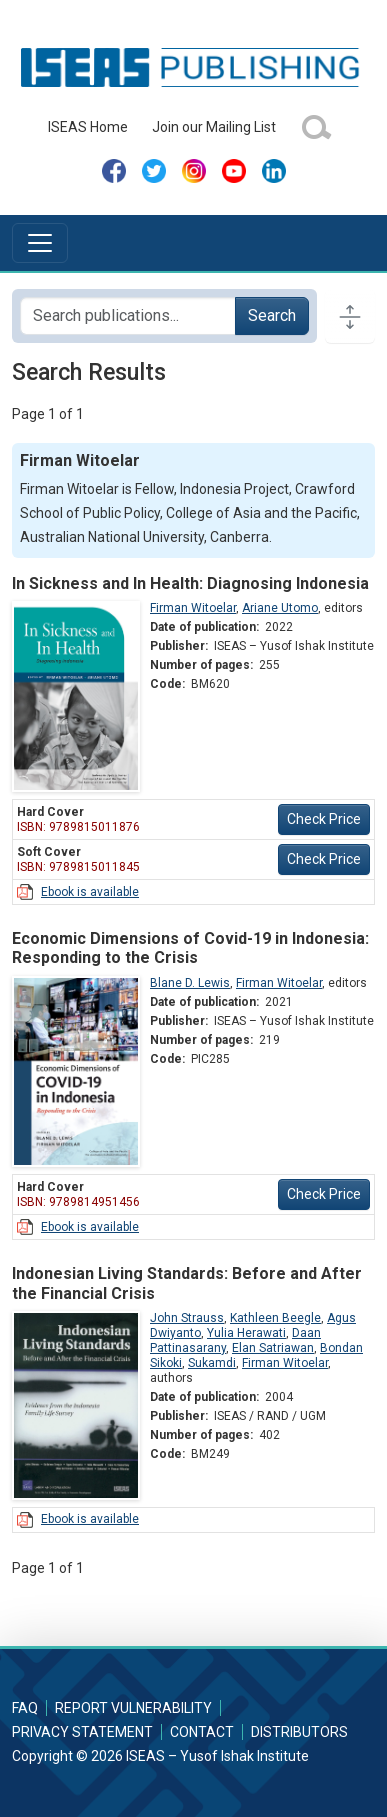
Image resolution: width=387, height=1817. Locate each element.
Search (272, 315)
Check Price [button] (324, 819)
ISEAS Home (88, 127)
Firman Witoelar (193, 608)
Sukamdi (212, 1363)
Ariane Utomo (280, 608)
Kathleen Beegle (275, 1318)
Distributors (299, 1732)
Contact (202, 1732)
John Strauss (187, 1318)
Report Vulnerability (133, 1708)
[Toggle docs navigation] (350, 316)
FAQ (25, 1708)
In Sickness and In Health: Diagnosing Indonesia (190, 583)
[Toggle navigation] (40, 243)
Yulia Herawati (246, 1333)
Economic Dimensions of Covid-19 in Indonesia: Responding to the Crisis (190, 948)
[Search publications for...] (128, 316)
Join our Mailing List (214, 127)
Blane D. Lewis (190, 983)
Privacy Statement (82, 1732)
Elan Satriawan (273, 1348)
